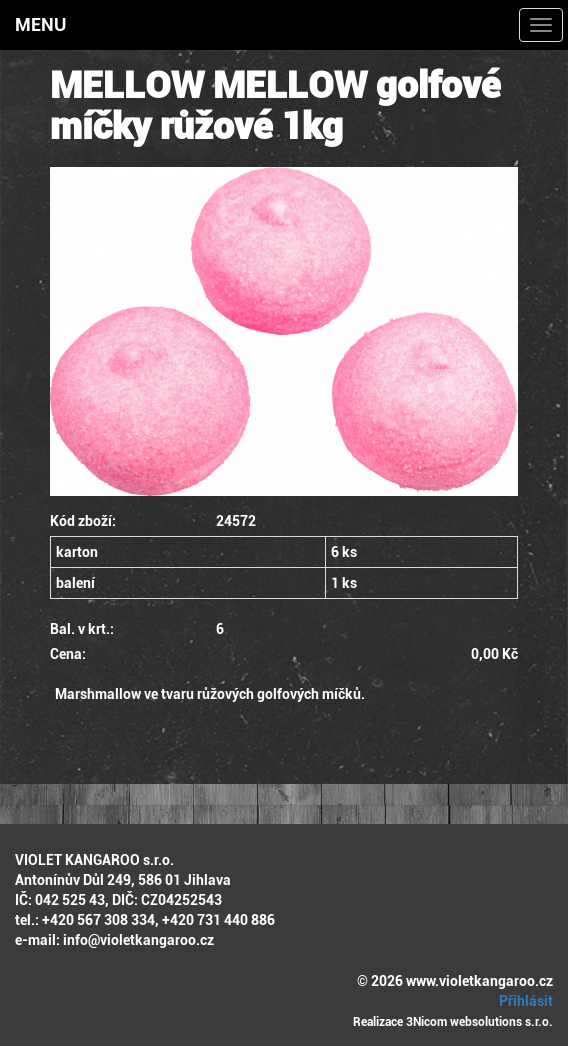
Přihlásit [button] (523, 1001)
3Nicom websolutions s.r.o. (479, 1022)
